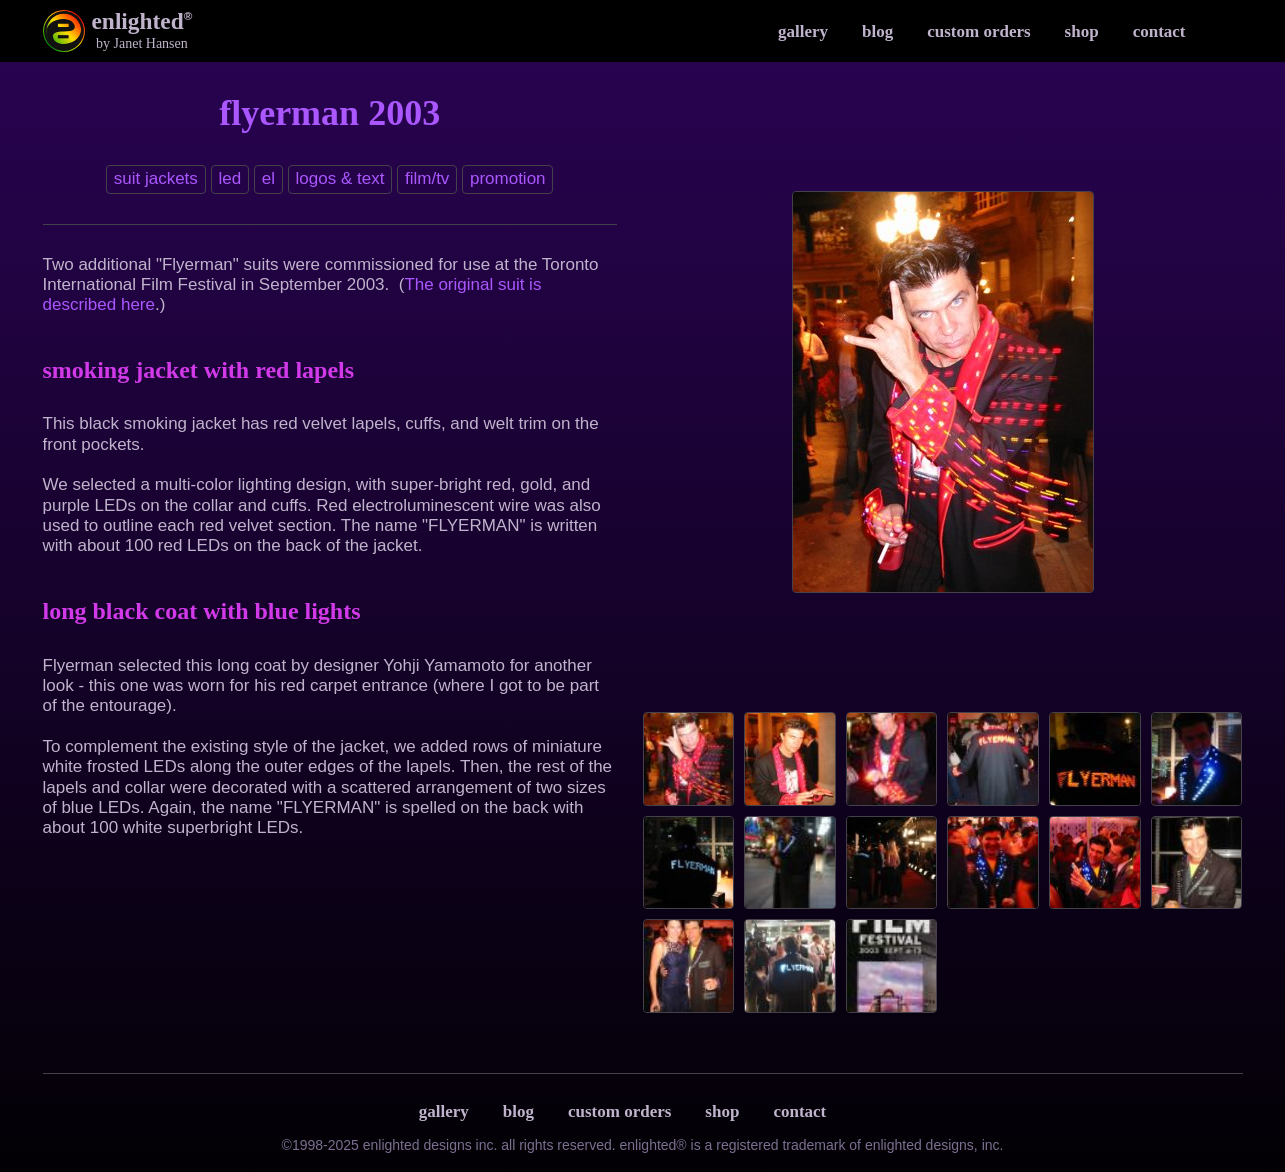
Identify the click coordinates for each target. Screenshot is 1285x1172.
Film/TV (427, 178)
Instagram (1223, 31)
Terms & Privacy (863, 1111)
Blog (877, 31)
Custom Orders (978, 31)
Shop (1082, 31)
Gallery (803, 31)
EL (268, 178)
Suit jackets (156, 178)
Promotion (508, 178)
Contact (1159, 31)
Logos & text (340, 178)
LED (229, 178)
